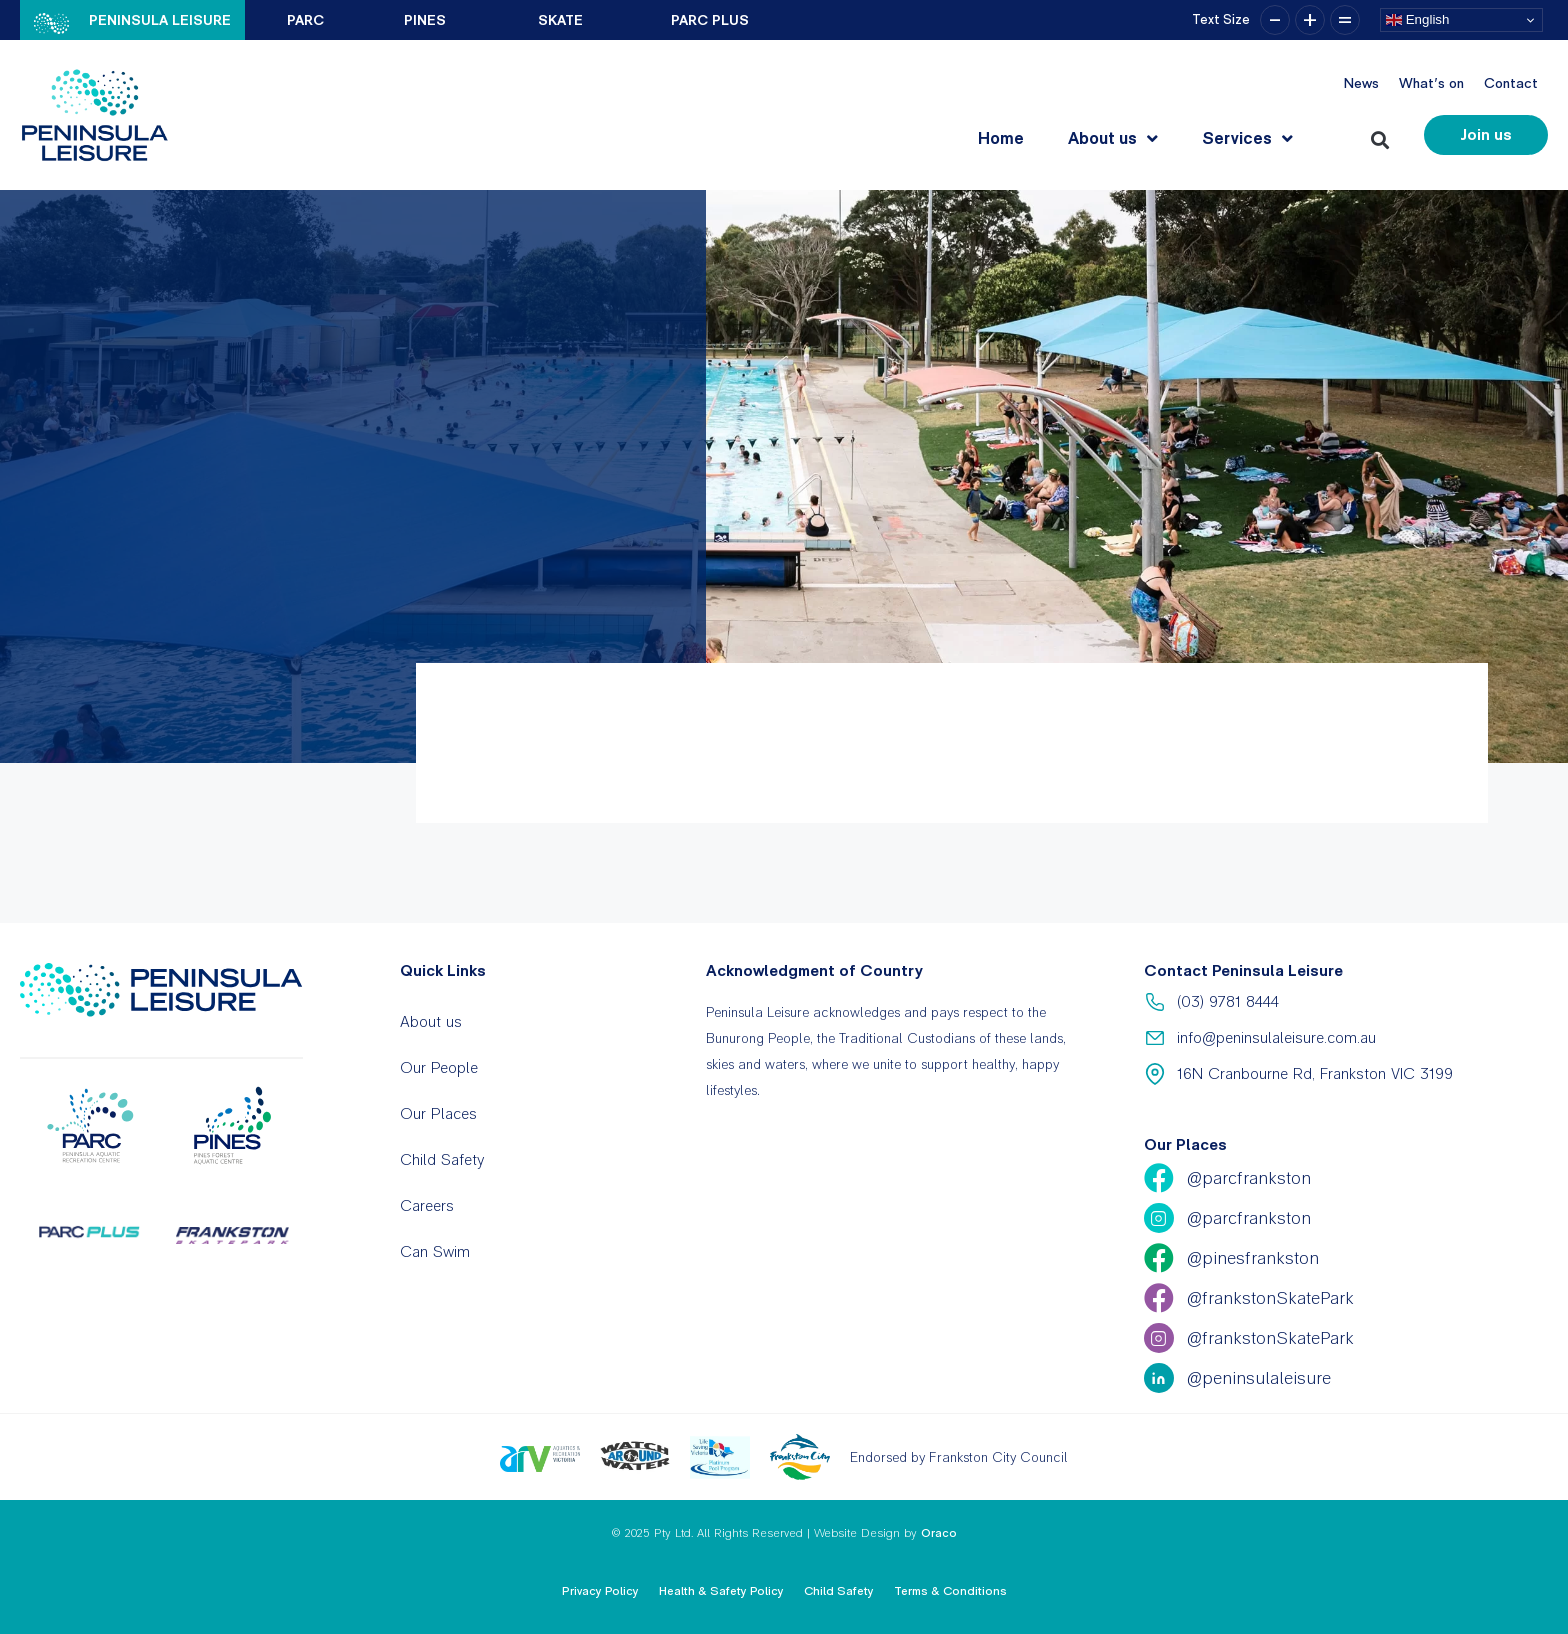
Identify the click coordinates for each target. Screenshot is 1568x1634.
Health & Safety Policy (721, 1591)
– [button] (1275, 20)
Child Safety (442, 1159)
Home (1001, 138)
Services (1247, 138)
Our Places (438, 1113)
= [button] (1345, 20)
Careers (427, 1205)
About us (1113, 138)
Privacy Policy (600, 1591)
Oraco (939, 1533)
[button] (1383, 135)
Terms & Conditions (950, 1591)
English (1417, 20)
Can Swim (435, 1251)
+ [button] (1310, 20)
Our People (439, 1067)
